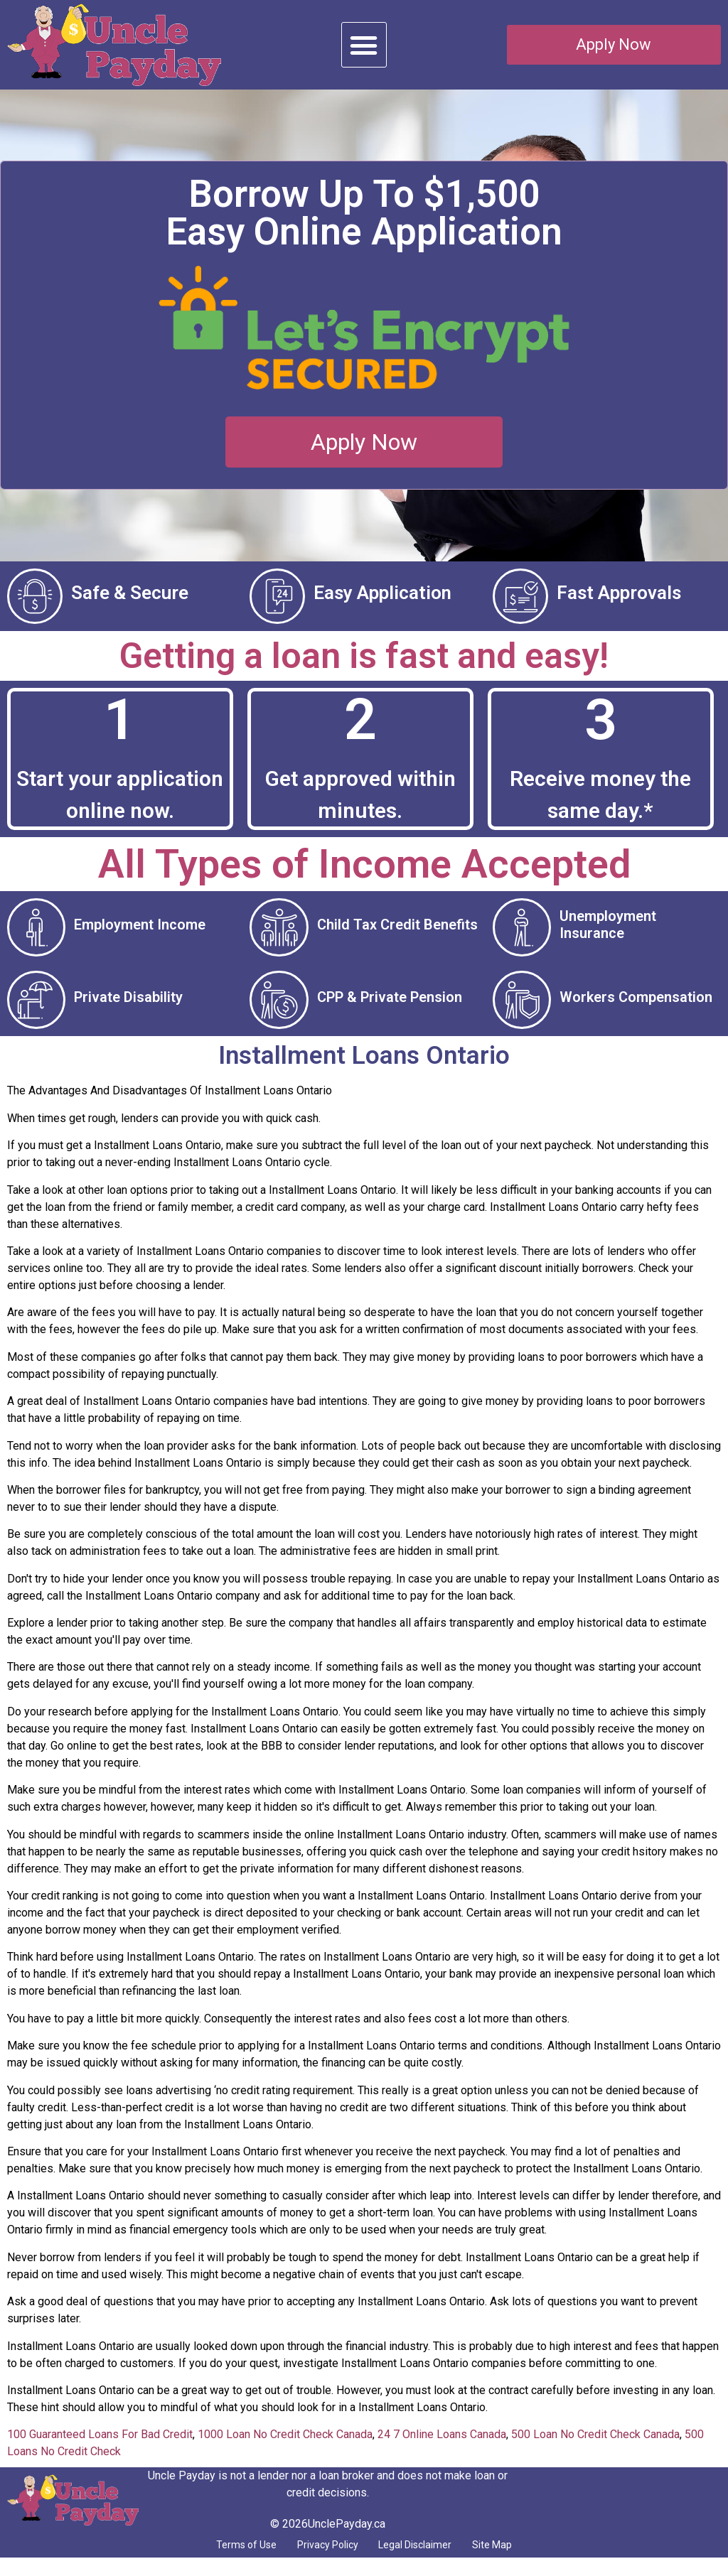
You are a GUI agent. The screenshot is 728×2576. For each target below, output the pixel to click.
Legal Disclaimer (425, 2561)
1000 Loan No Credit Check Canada (285, 2449)
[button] (364, 45)
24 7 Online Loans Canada (442, 2449)
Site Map (518, 2561)
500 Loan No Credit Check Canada (595, 2449)
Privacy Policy (319, 2561)
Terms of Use (221, 2561)
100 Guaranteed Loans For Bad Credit (100, 2449)
